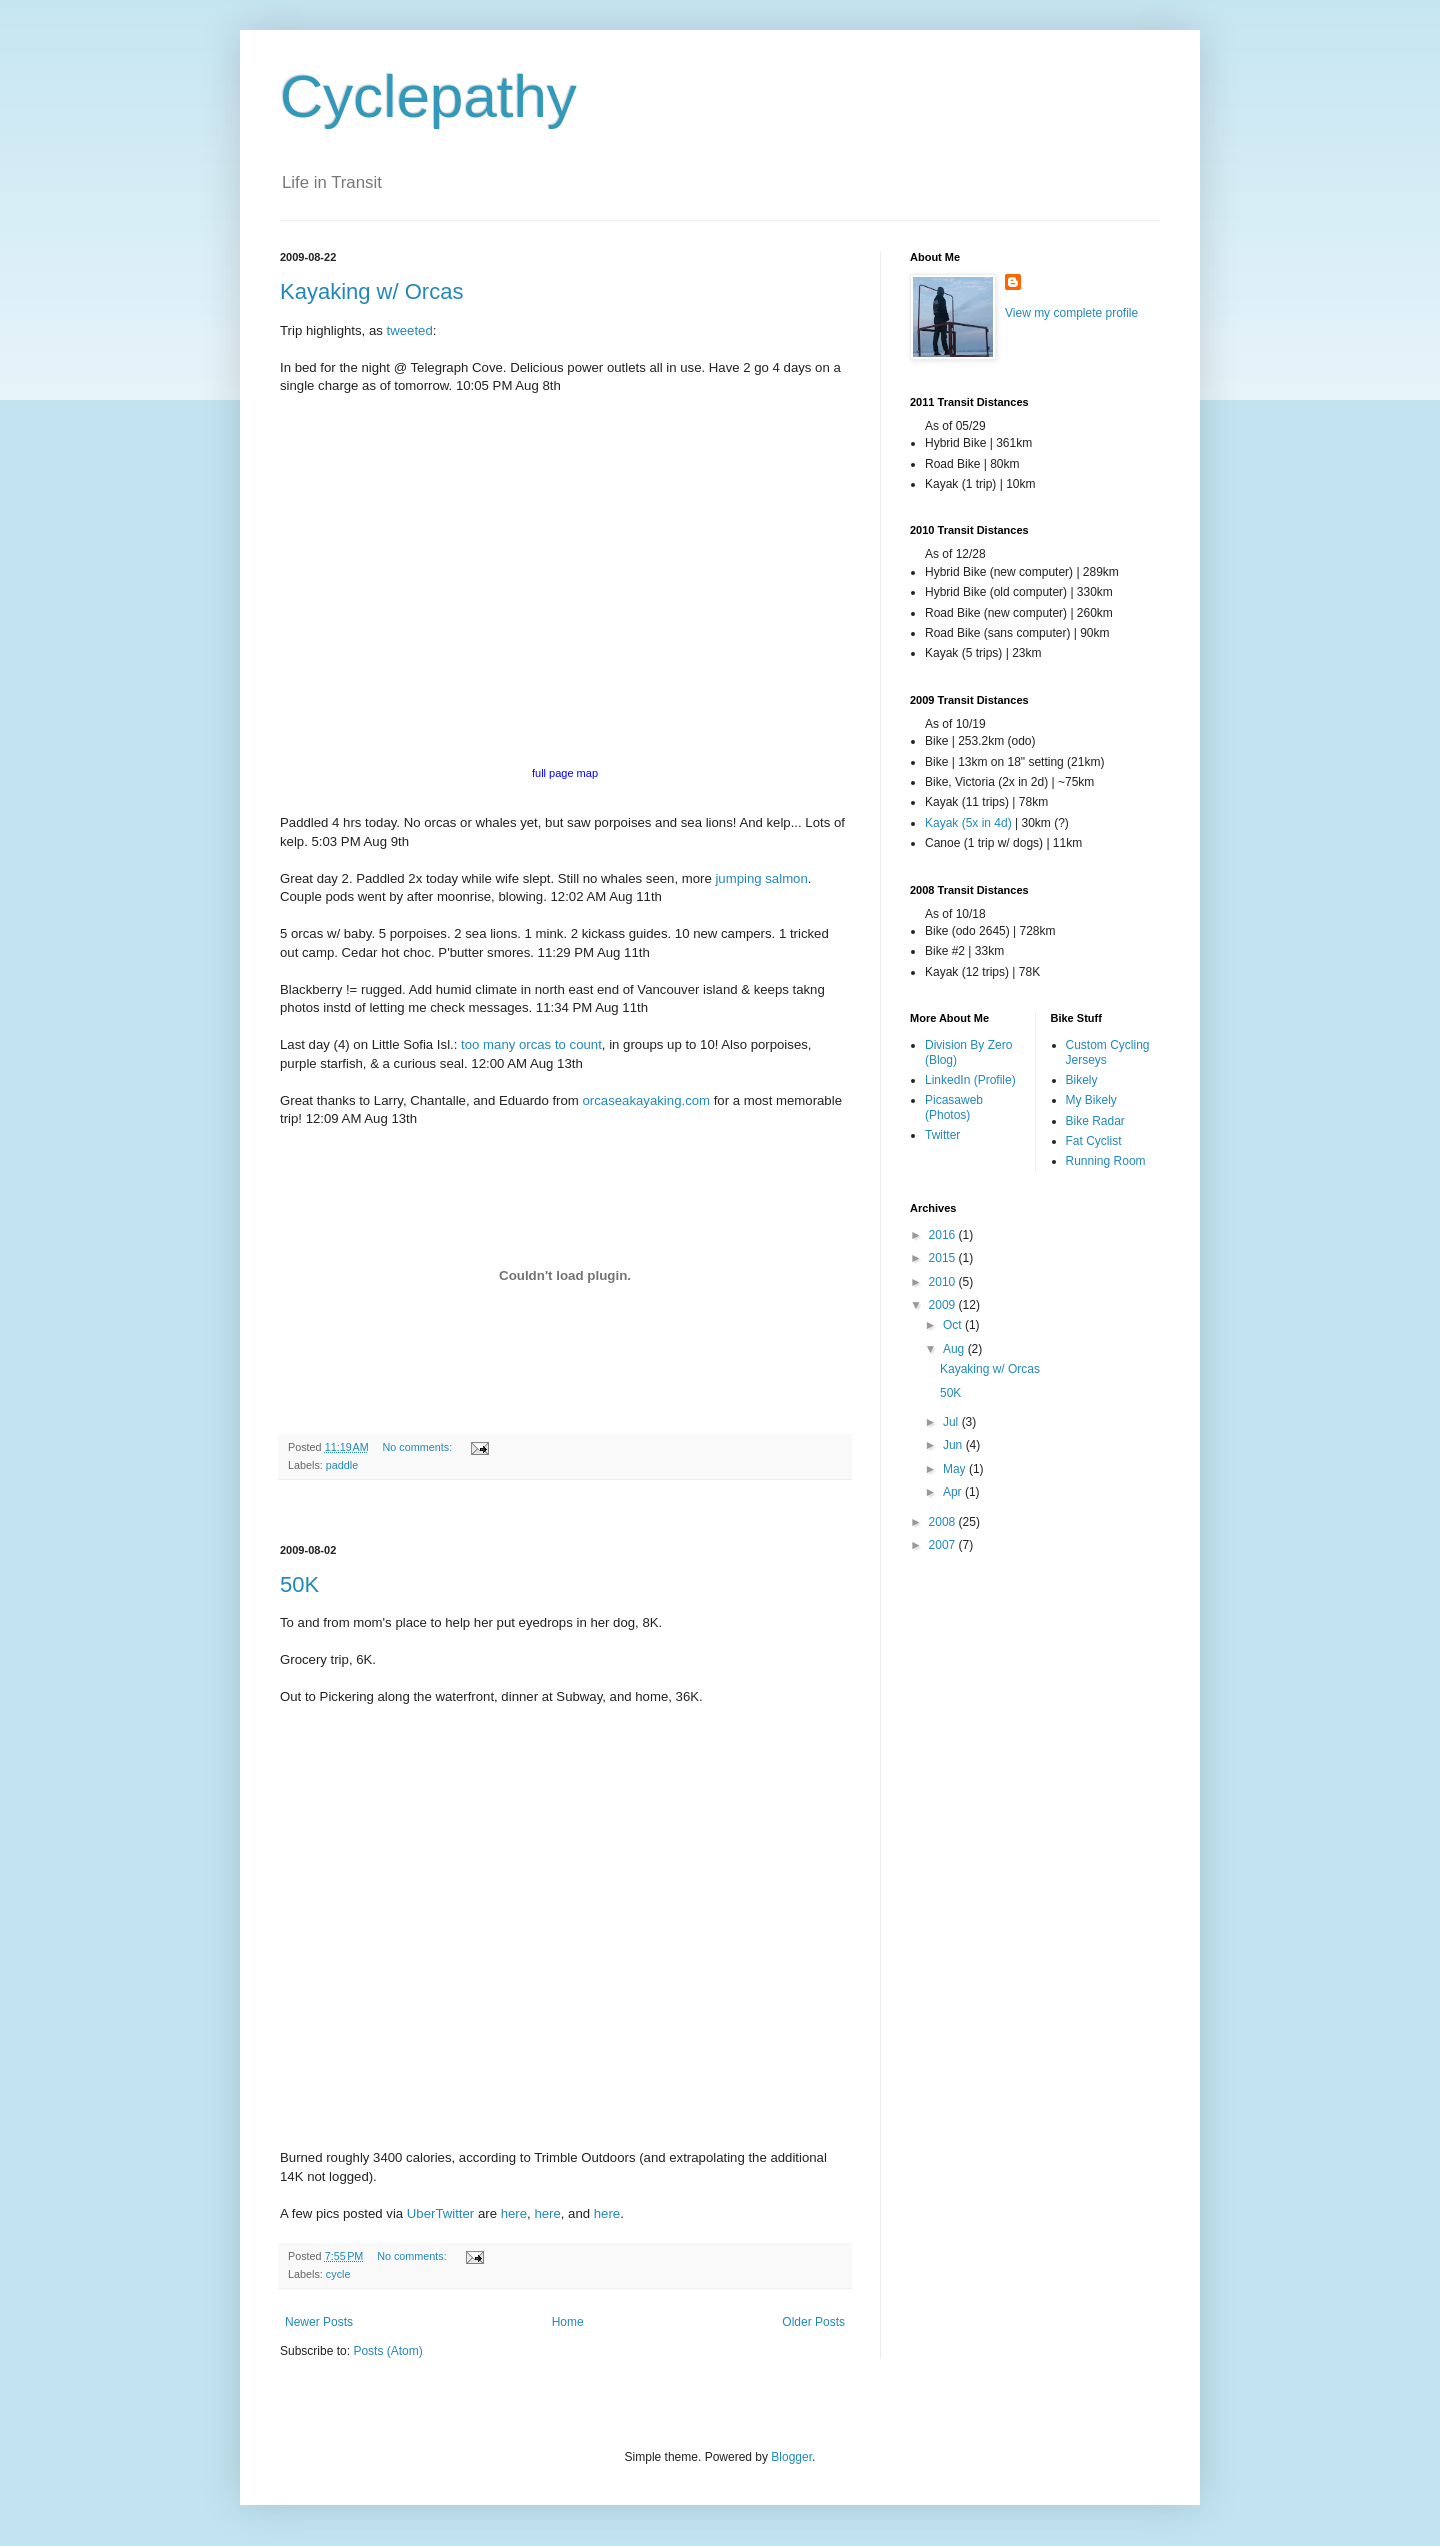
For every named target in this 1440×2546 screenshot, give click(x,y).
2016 (944, 1235)
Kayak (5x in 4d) (968, 823)
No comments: (419, 1447)
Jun (954, 1445)
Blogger (791, 2457)
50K (299, 1584)
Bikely (1082, 1080)
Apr (954, 1492)
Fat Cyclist (1094, 1141)
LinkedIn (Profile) (970, 1080)
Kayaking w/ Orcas (371, 291)
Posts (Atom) (387, 2351)
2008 (944, 1522)
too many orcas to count (531, 1044)
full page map (565, 773)
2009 (944, 1305)
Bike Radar (1095, 1121)
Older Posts (813, 2322)
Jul (952, 1422)
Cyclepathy (428, 96)
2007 (944, 1545)
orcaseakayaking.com (647, 1100)
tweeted (410, 330)
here (514, 2213)
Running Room (1106, 1161)
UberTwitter (440, 2213)
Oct (954, 1325)
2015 (944, 1258)
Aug (955, 1349)
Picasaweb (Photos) (954, 1107)
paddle (342, 1465)
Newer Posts (319, 2322)
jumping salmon (761, 878)
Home (568, 2322)
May (956, 1469)
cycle (338, 2274)
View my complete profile (1071, 313)
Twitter (942, 1135)
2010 (944, 1282)
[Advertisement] (565, 1512)
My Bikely (1091, 1100)
